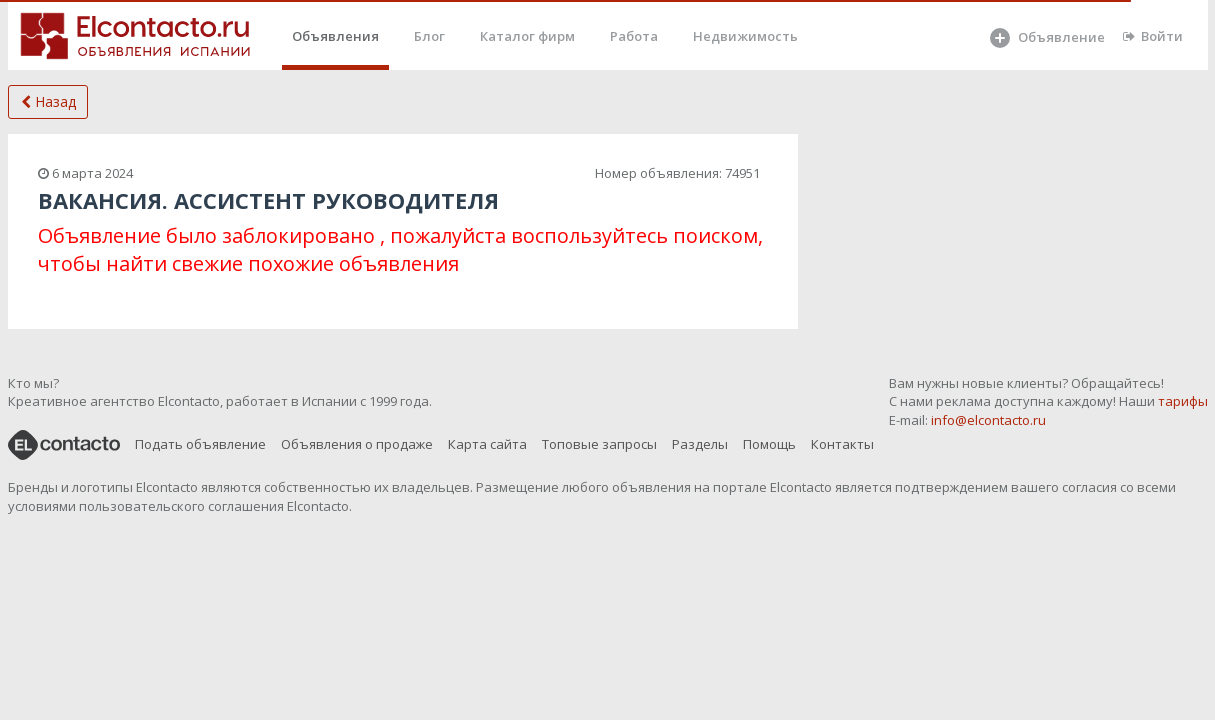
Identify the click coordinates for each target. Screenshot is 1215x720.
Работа (634, 36)
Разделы (700, 444)
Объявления (335, 36)
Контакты (842, 444)
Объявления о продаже (357, 444)
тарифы (1183, 401)
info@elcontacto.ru (988, 420)
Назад (48, 101)
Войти (1153, 36)
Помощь (769, 444)
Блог (429, 36)
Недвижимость (745, 36)
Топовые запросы (599, 444)
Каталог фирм (527, 36)
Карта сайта (487, 444)
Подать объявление (200, 444)
